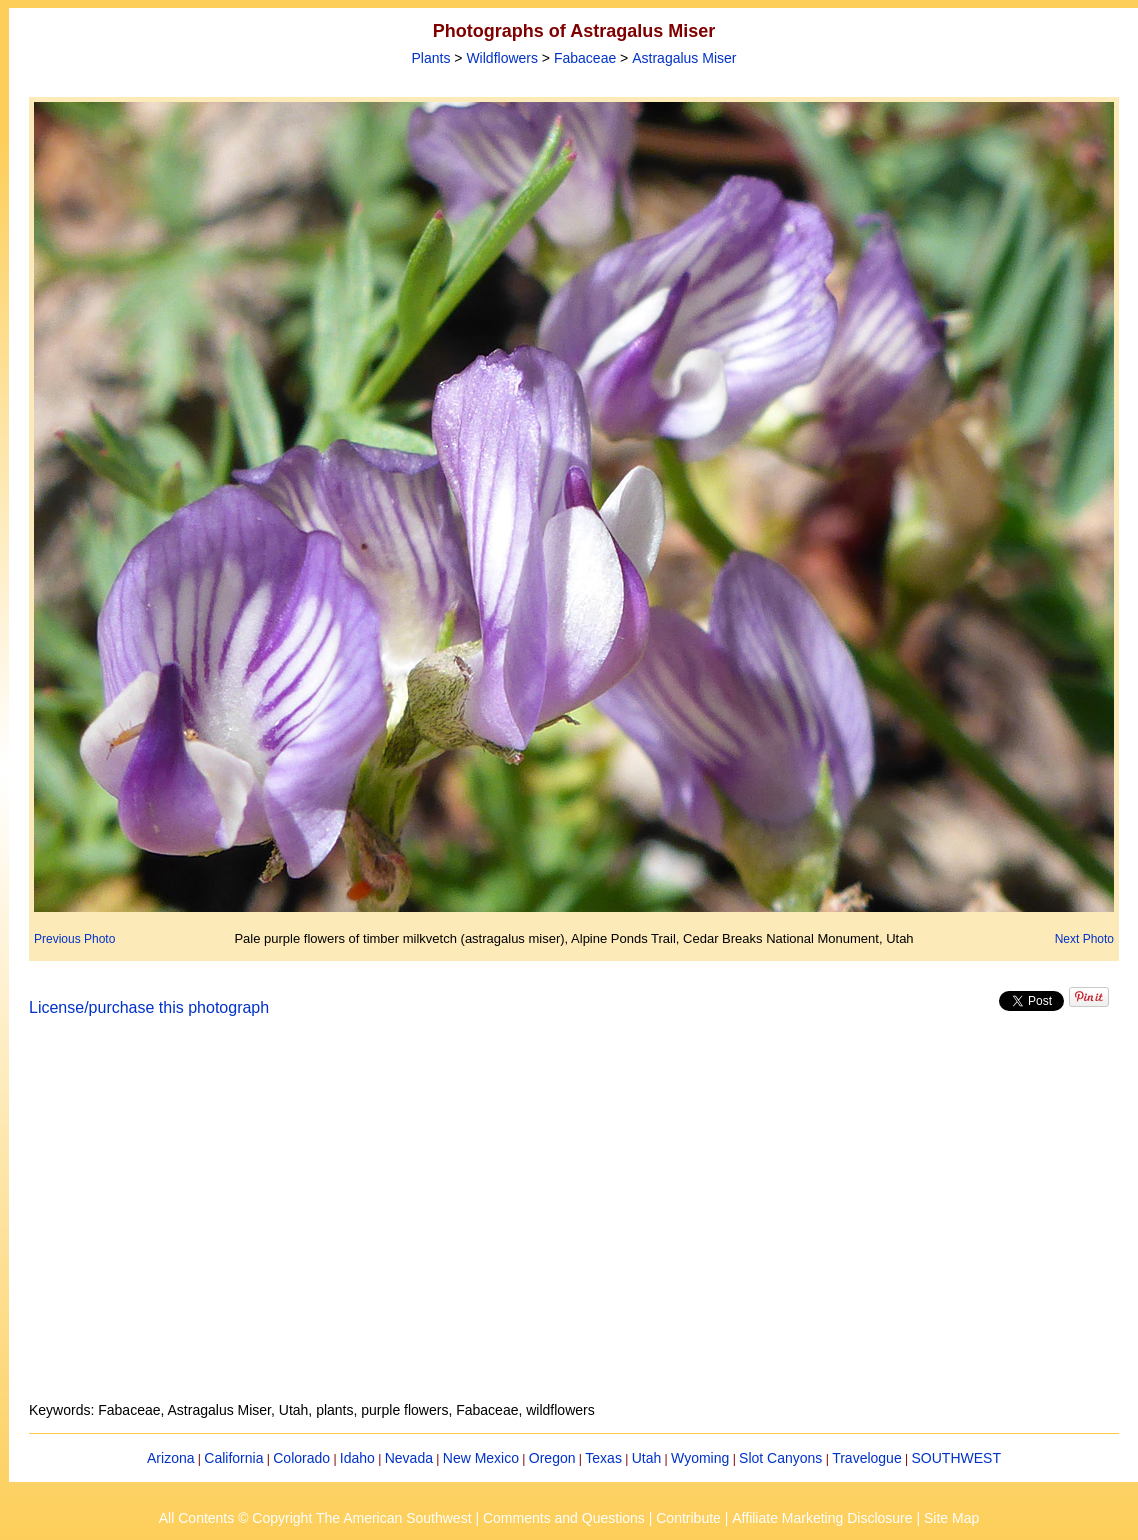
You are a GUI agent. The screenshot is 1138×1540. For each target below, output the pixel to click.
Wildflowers (502, 58)
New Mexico (481, 1458)
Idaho (357, 1458)
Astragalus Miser (684, 58)
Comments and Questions (564, 1518)
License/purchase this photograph (149, 1007)
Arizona (170, 1458)
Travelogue (867, 1458)
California (233, 1458)
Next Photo (1084, 939)
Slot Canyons (780, 1458)
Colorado (301, 1458)
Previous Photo (74, 939)
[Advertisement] (574, 1221)
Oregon (552, 1458)
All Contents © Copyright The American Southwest (315, 1518)
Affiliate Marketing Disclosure (822, 1518)
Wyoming (700, 1458)
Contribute (688, 1518)
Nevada (409, 1458)
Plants (431, 58)
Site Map (951, 1518)
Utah (647, 1458)
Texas (603, 1458)
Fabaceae (585, 58)
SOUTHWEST (956, 1458)
